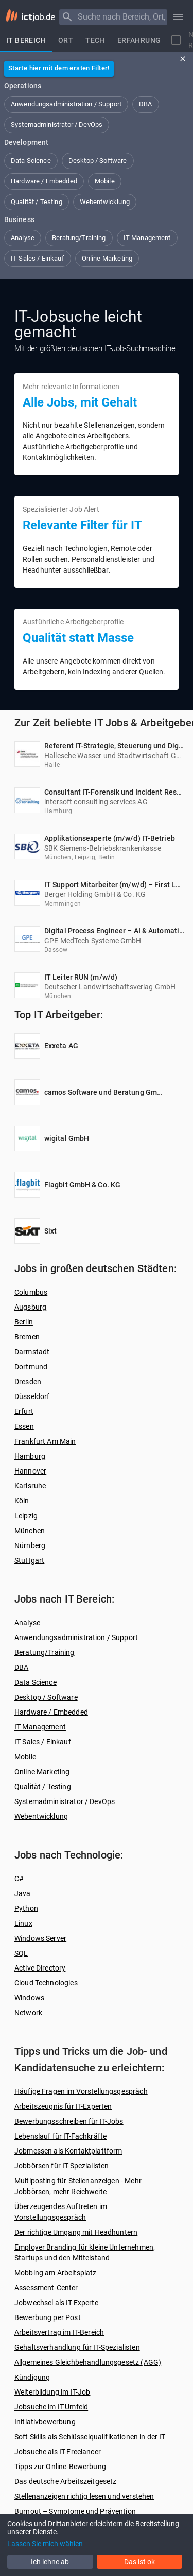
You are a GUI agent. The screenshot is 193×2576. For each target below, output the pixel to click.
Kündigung (32, 2377)
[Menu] (67, 17)
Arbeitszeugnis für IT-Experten (63, 2106)
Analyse (27, 1622)
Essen (24, 1426)
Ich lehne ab (50, 2561)
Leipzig (26, 1516)
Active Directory (39, 1968)
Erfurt (23, 1411)
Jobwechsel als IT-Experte (56, 2302)
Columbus (30, 1292)
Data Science (35, 1682)
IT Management (40, 1727)
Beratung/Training (44, 1652)
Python (26, 1908)
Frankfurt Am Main (45, 1441)
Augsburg (30, 1307)
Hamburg (29, 1456)
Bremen (27, 1337)
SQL (21, 1953)
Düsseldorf (32, 1396)
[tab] (26, 40)
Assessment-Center (46, 2288)
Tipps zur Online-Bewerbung (60, 2466)
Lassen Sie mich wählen (45, 2544)
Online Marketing (41, 1772)
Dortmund (30, 1367)
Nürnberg (29, 1545)
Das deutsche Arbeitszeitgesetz (65, 2481)
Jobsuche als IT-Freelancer (57, 2452)
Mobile (25, 1757)
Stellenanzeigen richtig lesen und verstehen (84, 2496)
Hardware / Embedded (51, 1712)
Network (28, 2013)
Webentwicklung (41, 1816)
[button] (66, 104)
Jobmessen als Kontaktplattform (68, 2151)
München (29, 1530)
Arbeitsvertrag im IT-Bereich (59, 2332)
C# (19, 1878)
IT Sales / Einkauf (42, 1742)
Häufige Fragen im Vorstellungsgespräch (81, 2091)
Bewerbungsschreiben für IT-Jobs (69, 2121)
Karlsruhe (30, 1486)
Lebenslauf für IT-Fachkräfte (60, 2136)
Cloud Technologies (46, 1983)
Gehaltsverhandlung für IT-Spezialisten (77, 2347)
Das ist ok (139, 2561)
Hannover (30, 1471)
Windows (29, 1998)
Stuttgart (29, 1560)
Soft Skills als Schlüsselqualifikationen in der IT (90, 2437)
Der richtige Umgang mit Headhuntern (75, 2232)
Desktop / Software (46, 1697)
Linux (23, 1923)
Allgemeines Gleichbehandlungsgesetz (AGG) (87, 2362)
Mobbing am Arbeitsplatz (55, 2273)
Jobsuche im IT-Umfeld (51, 2407)
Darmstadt (31, 1352)
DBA (21, 1667)
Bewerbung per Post (47, 2317)
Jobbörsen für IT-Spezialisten (61, 2166)
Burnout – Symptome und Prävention (75, 2511)
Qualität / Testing (42, 1786)
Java (22, 1893)
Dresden (27, 1381)
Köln (21, 1501)
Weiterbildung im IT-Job (52, 2392)
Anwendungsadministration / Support (76, 1637)
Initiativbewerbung (45, 2422)
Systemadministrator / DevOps (64, 1801)
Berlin (23, 1322)
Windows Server (40, 1938)
